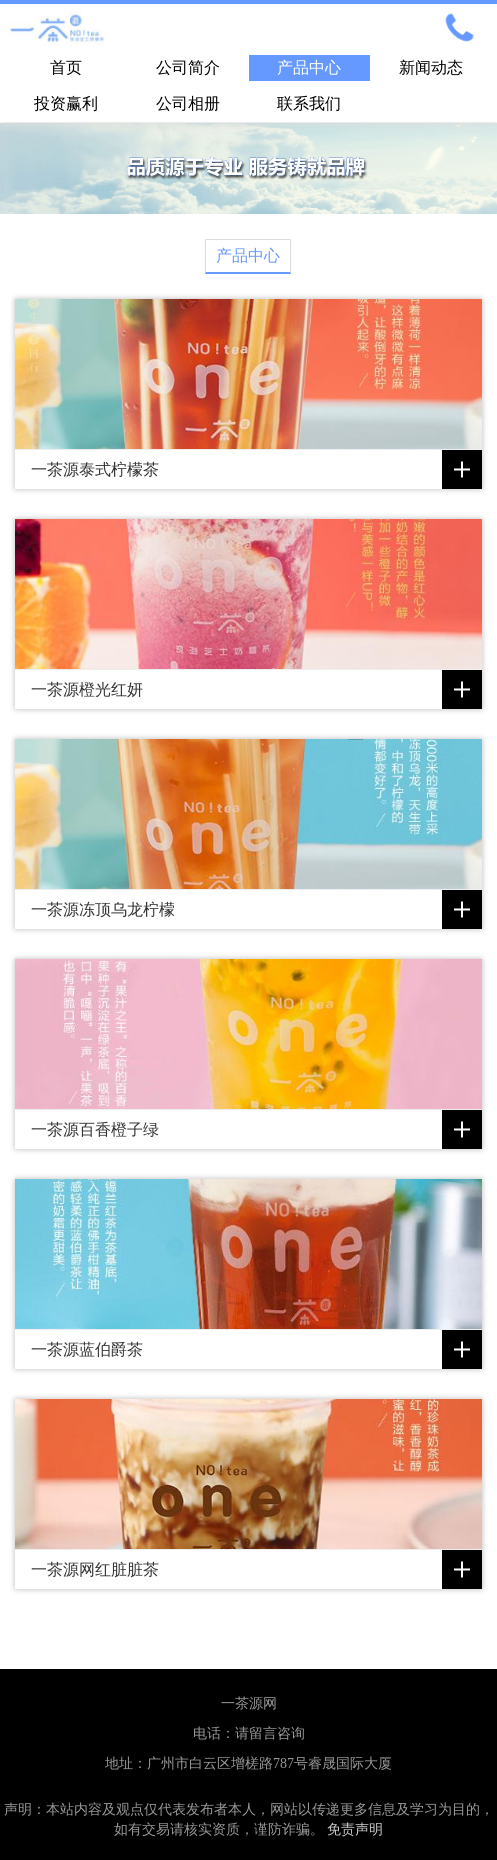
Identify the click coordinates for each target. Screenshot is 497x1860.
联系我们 (309, 103)
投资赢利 (66, 103)
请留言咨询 (270, 1733)
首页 (66, 67)
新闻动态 (431, 67)
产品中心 (309, 67)
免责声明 (355, 1829)
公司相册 (188, 103)
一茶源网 (249, 1703)
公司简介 (188, 67)
